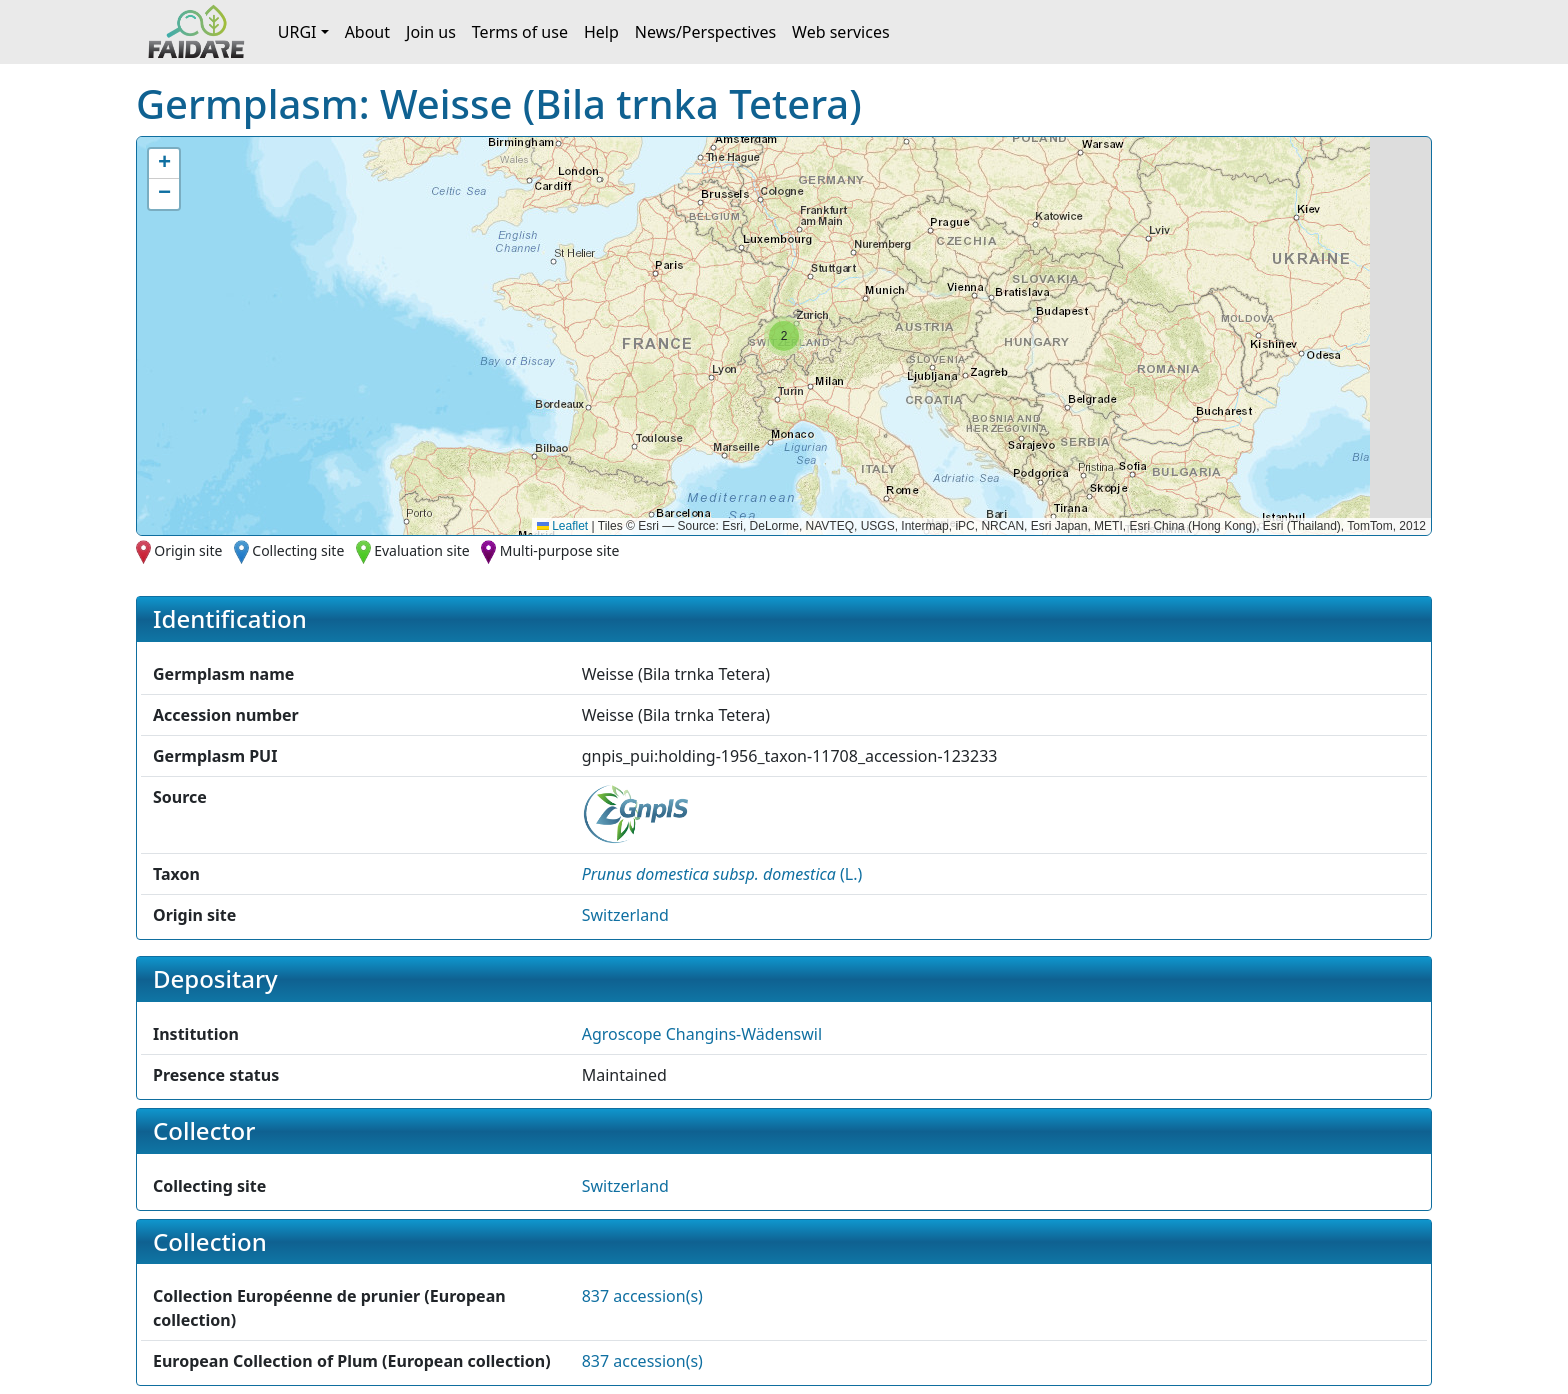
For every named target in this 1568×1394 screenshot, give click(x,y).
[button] (784, 336)
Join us (431, 32)
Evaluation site (422, 550)
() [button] (722, 874)
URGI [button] (297, 32)
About (367, 32)
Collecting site (298, 550)
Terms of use (520, 32)
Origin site (188, 550)
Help (601, 32)
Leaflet (562, 526)
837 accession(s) (642, 1296)
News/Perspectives (705, 32)
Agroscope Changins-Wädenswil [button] (702, 1034)
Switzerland (625, 915)
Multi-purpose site (560, 550)
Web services (841, 32)
